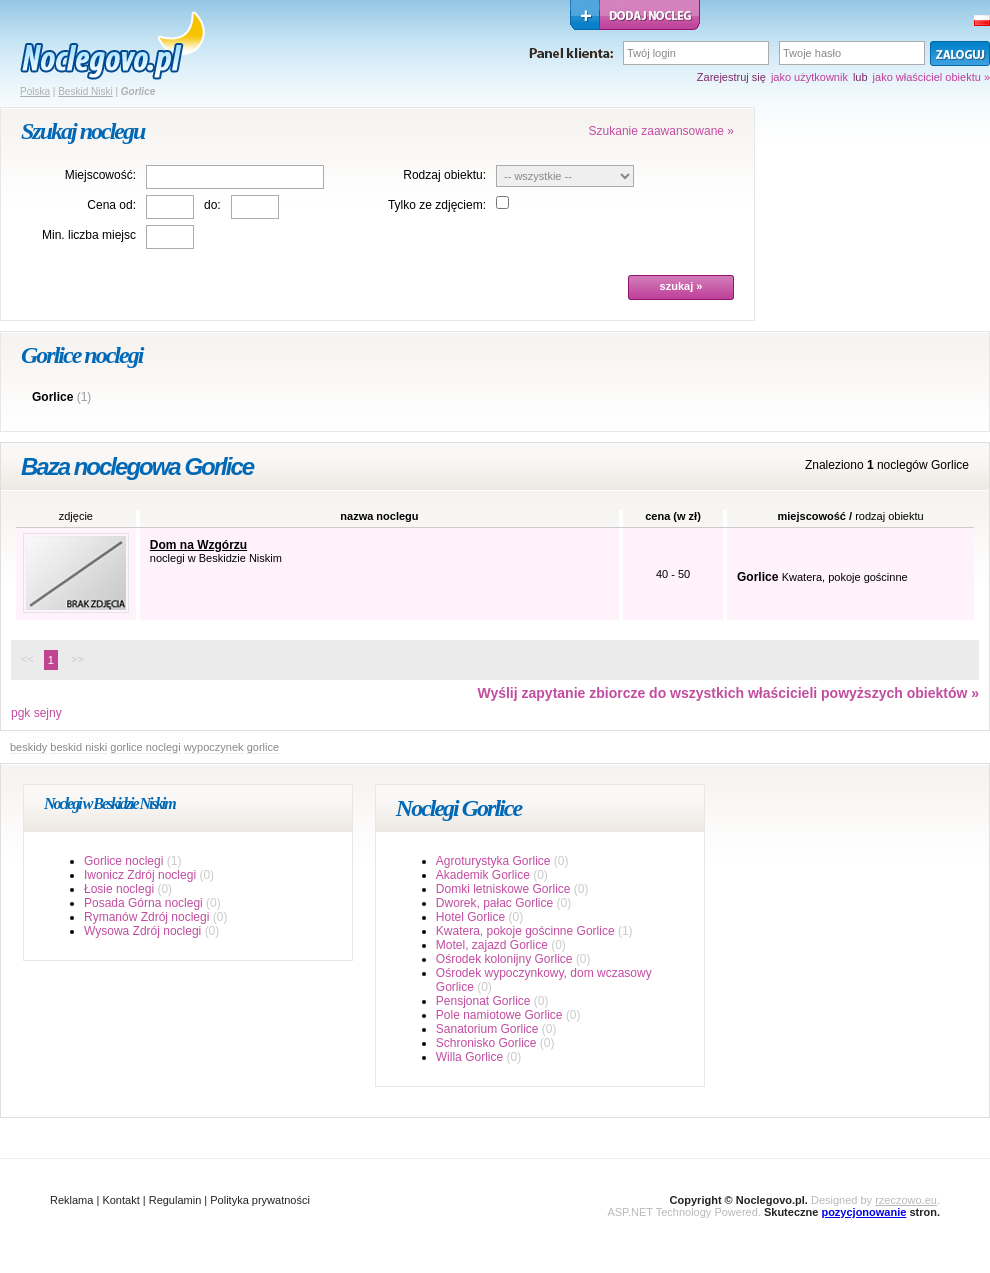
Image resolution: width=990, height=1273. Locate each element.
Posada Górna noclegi (143, 903)
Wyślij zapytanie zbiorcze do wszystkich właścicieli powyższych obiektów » (728, 693)
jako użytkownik (809, 77)
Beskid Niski (85, 91)
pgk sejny (36, 713)
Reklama (71, 1200)
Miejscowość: (100, 175)
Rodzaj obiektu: (444, 175)
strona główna (112, 46)
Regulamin (175, 1200)
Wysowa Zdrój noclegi (142, 931)
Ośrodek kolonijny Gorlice (504, 959)
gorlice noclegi (145, 747)
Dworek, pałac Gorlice (494, 903)
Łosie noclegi (119, 889)
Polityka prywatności (260, 1200)
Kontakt (120, 1200)
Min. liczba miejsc (89, 235)
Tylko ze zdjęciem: (437, 205)
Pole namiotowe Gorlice (499, 1015)
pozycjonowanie (863, 1212)
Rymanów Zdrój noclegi (146, 917)
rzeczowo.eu (906, 1200)
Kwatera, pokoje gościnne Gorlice (525, 931)
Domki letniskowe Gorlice (503, 889)
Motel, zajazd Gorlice (492, 945)
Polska (35, 91)
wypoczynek (214, 747)
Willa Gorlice (469, 1057)
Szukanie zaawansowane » (661, 131)
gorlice (263, 747)
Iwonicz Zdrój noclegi (140, 875)
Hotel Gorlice (470, 917)
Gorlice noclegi (123, 861)
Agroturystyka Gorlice (493, 861)
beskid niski (78, 747)
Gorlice (52, 397)
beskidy (28, 747)
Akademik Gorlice (483, 875)
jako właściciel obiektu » (931, 77)
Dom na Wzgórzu (198, 545)
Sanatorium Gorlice (487, 1029)
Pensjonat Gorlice (483, 1001)
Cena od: (111, 205)
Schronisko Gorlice (486, 1043)
